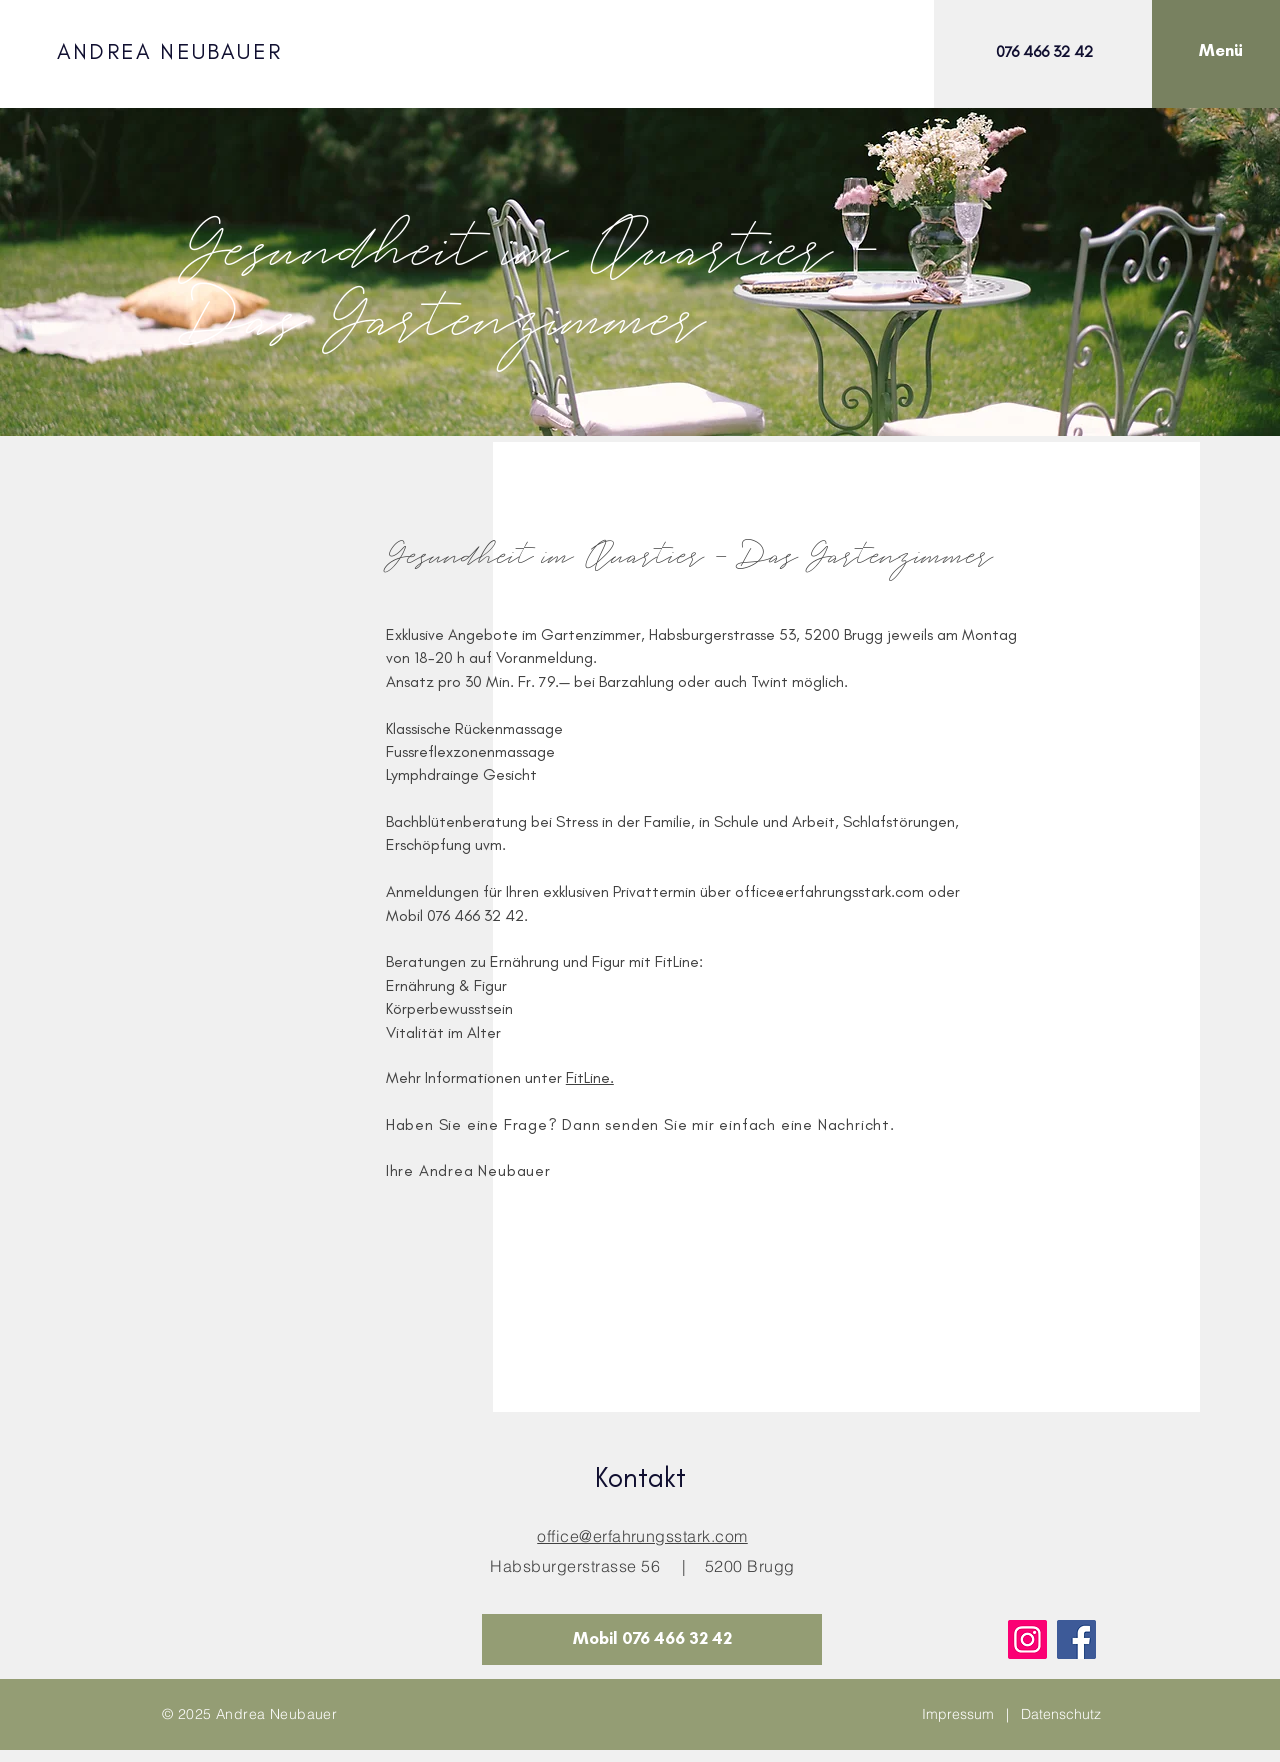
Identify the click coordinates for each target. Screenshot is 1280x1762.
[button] (1220, 51)
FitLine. (590, 1077)
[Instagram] (1027, 1639)
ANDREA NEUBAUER (169, 51)
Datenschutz (1061, 1714)
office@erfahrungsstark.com (829, 891)
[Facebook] (1076, 1639)
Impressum (958, 1714)
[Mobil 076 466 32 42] (652, 1639)
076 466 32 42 (1044, 51)
